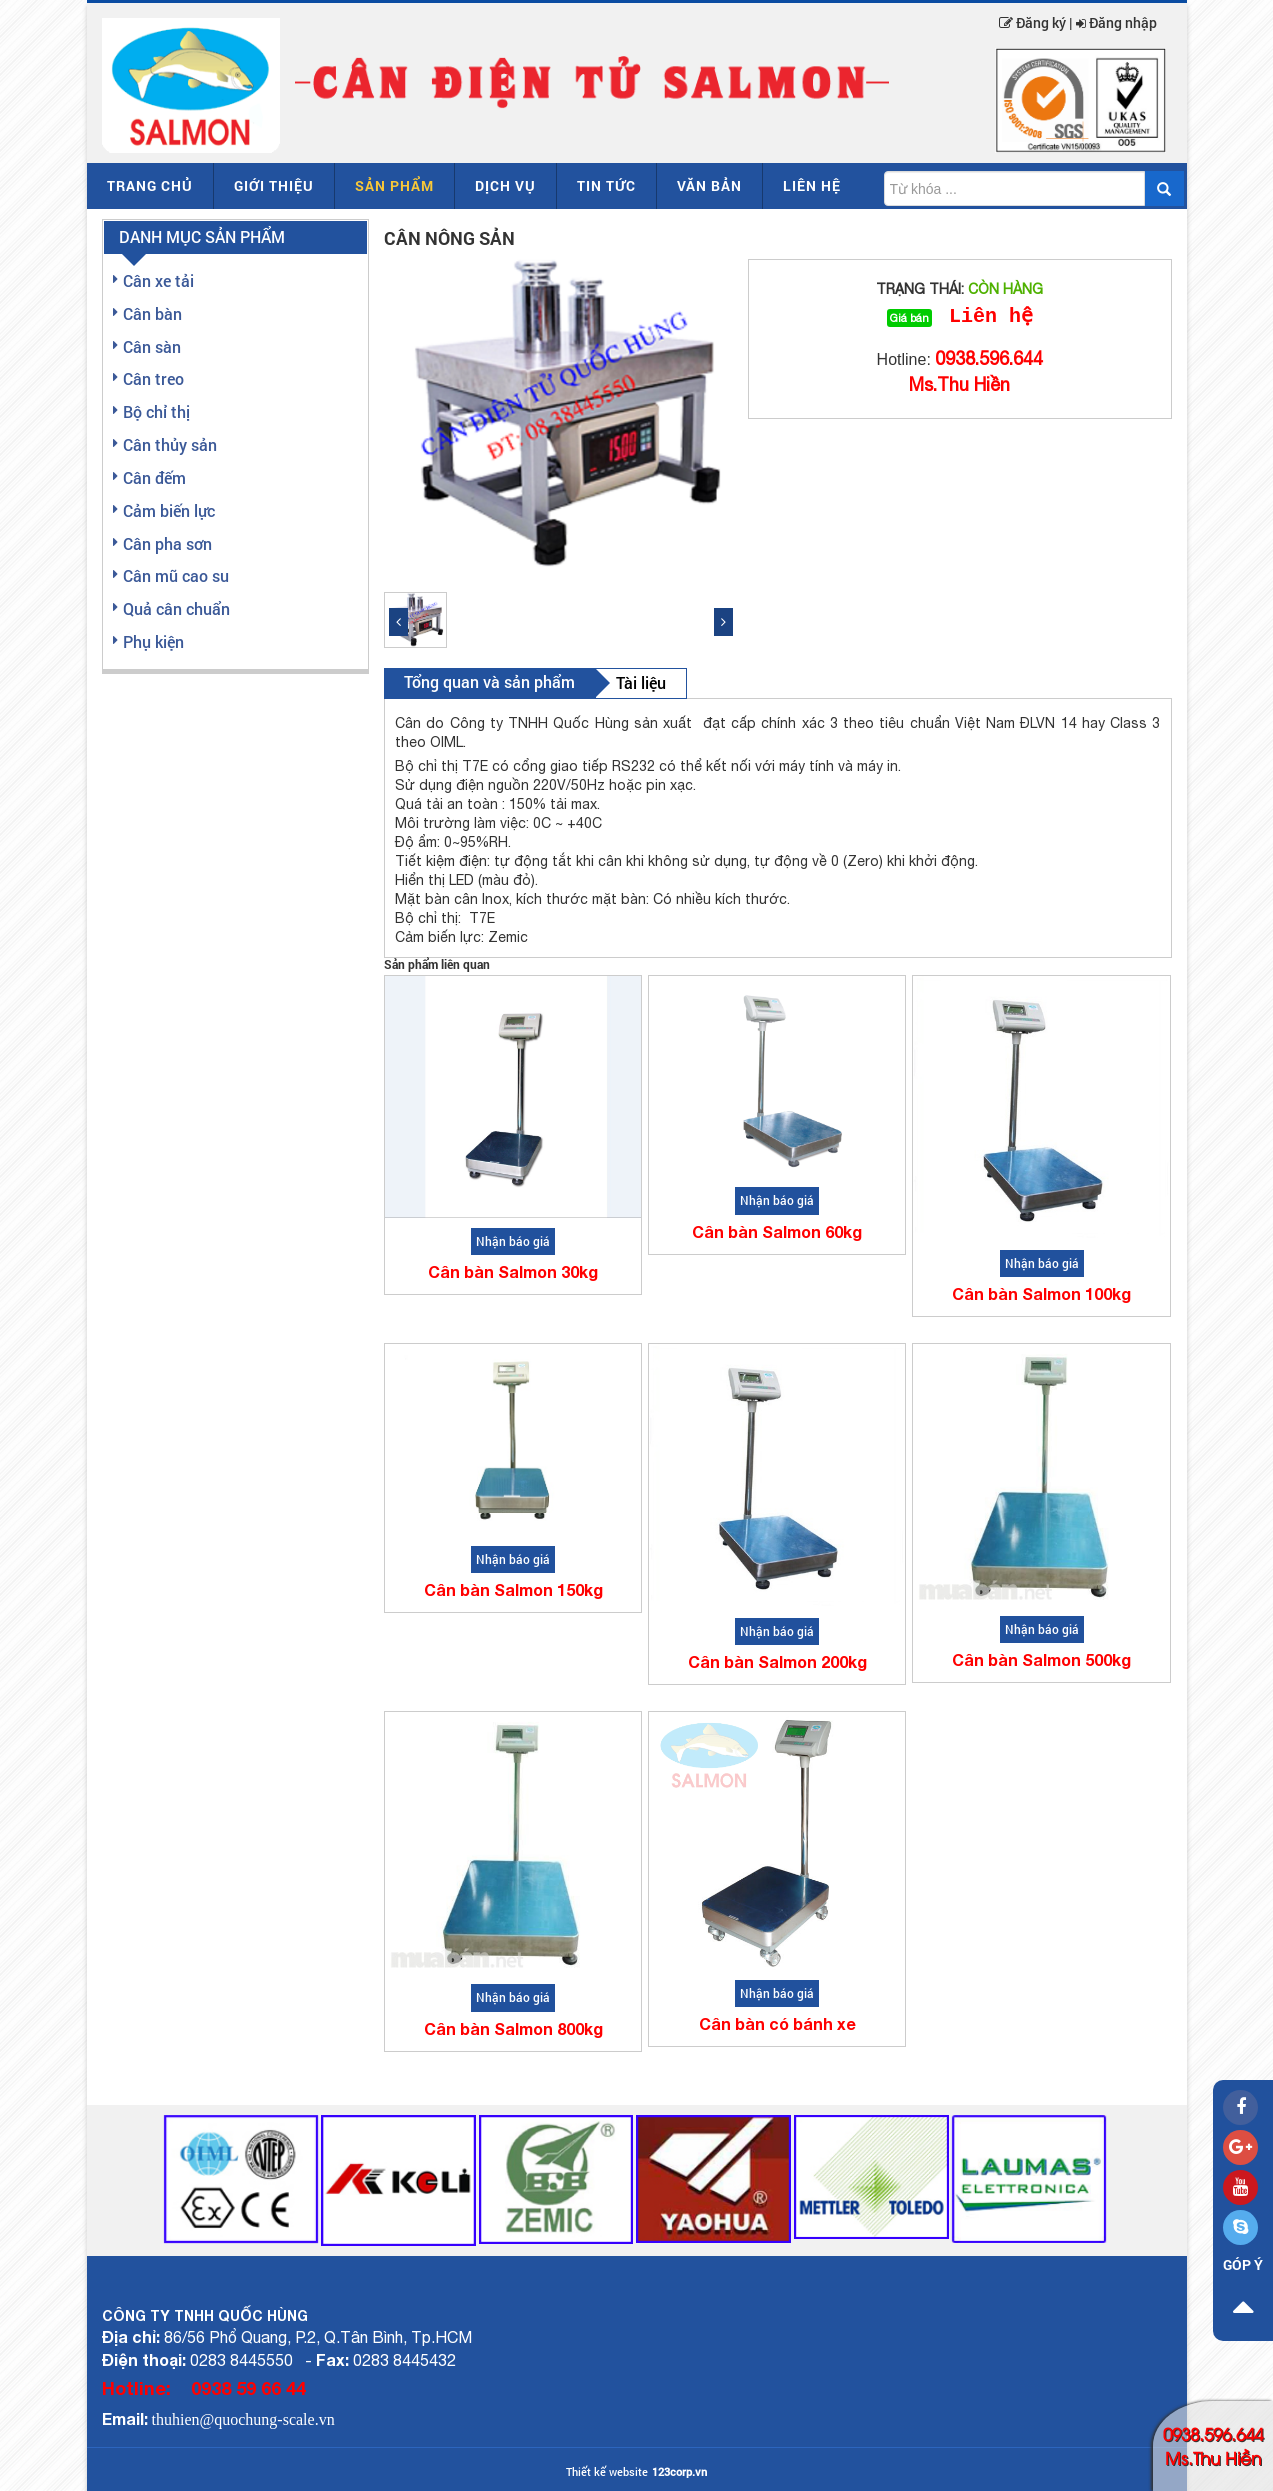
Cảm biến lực (169, 510)
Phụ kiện (153, 641)
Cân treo (153, 378)
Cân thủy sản (170, 444)
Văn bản (709, 185)
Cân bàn (152, 313)
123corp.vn (679, 2471)
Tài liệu (641, 682)
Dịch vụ (505, 185)
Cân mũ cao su (176, 575)
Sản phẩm (394, 185)
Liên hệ (812, 185)
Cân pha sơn (167, 543)
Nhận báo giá (513, 1241)
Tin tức (606, 185)
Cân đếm (154, 477)
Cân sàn (152, 346)
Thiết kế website (607, 2471)
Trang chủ (150, 185)
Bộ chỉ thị (156, 411)
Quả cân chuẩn (176, 608)
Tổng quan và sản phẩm (489, 681)
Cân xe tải (158, 280)
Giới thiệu (274, 185)
